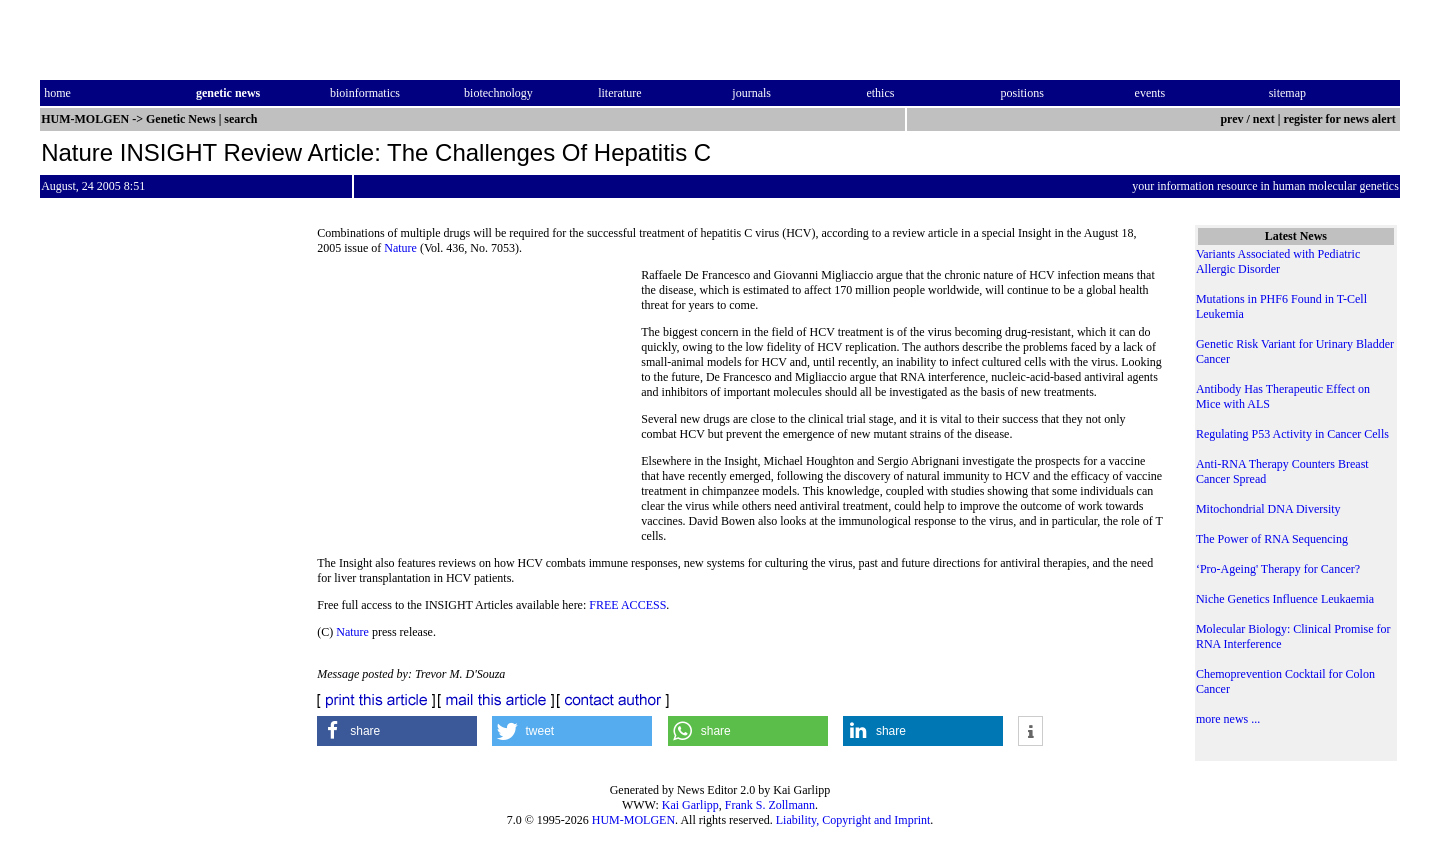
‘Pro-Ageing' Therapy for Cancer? (1278, 569)
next (1264, 119)
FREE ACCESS (627, 605)
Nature (400, 248)
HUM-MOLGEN (633, 820)
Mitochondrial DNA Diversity (1268, 509)
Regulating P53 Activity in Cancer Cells (1292, 434)
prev (1231, 119)
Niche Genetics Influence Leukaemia (1285, 599)
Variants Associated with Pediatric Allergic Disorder (1278, 261)
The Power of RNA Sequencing (1272, 539)
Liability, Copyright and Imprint (853, 820)
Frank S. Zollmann (770, 805)
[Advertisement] (479, 405)
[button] (397, 731)
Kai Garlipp (690, 805)
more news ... (1228, 719)
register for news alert (1341, 119)
